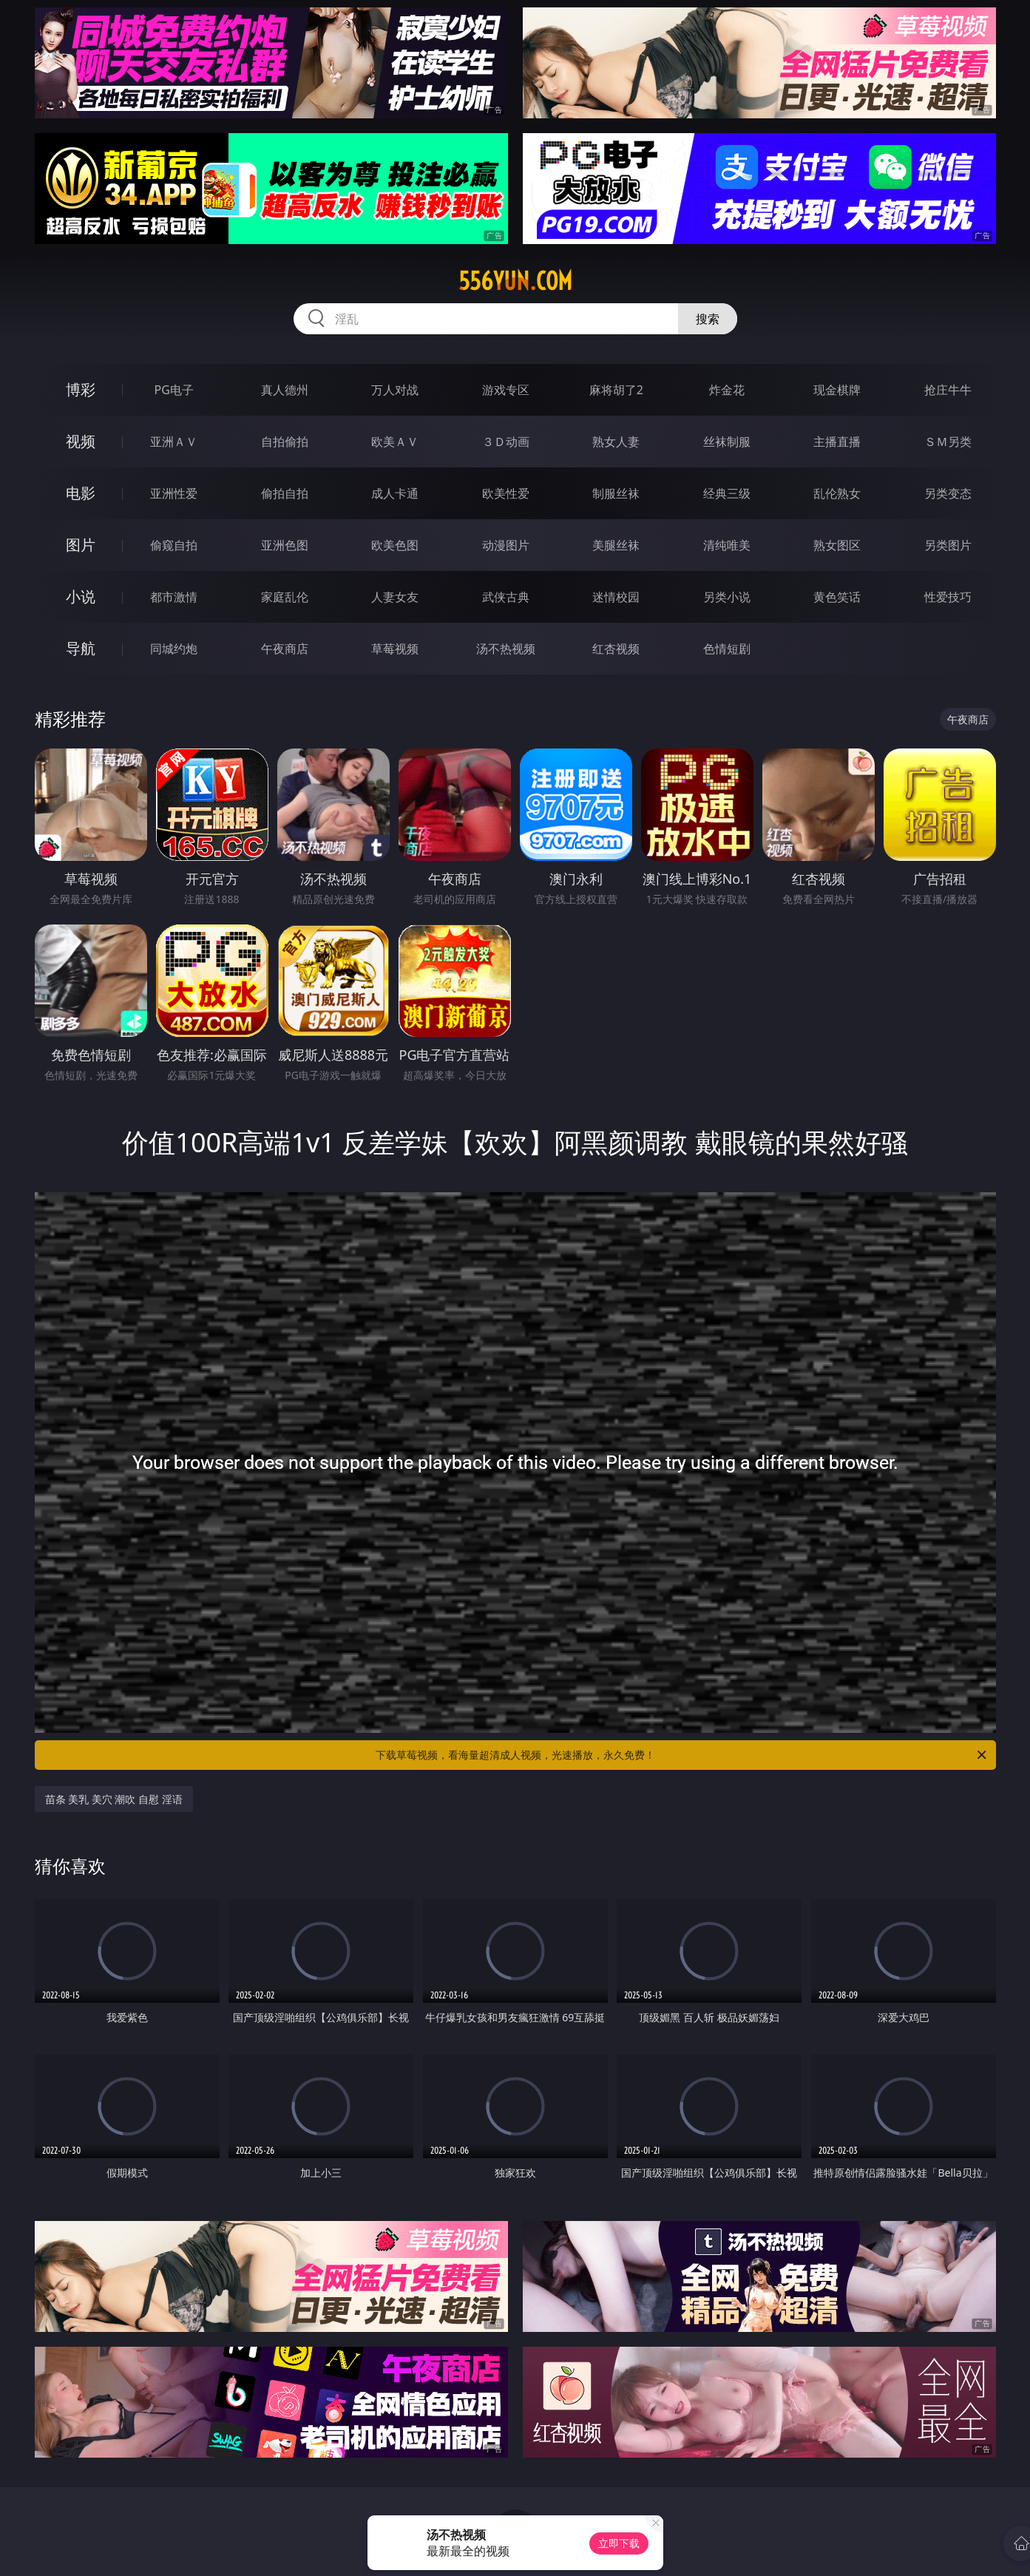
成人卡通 (395, 493)
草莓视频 (395, 648)
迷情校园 (616, 597)
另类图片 (948, 545)
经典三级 (727, 493)
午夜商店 (284, 648)
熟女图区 (837, 545)
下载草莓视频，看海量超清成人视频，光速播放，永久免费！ (682, 1755)
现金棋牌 (837, 390)
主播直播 (837, 441)
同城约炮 (173, 648)
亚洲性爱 (173, 493)
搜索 (707, 319)
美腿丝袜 (616, 545)
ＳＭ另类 (948, 441)
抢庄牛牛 (948, 390)
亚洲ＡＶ (173, 441)
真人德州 (284, 390)
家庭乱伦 (284, 597)
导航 (80, 648)
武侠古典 (505, 597)
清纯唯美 (727, 545)
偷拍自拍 (284, 493)
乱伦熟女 (837, 493)
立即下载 (619, 2543)
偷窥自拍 (173, 545)
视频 (80, 441)
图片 (80, 545)
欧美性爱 (505, 493)
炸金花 (727, 390)
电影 (80, 493)
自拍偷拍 (284, 441)
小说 (80, 596)
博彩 (80, 389)
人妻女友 (395, 597)
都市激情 (173, 597)
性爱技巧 (948, 597)
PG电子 (174, 390)
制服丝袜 (616, 493)
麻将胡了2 (616, 390)
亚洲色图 (284, 545)
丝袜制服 (727, 441)
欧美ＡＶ (395, 441)
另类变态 (948, 493)
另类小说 (727, 597)
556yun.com (515, 281)
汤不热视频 (505, 648)
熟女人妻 (616, 441)
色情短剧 (727, 648)
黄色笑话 (837, 597)
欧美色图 (395, 545)
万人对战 (395, 390)
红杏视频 (616, 648)
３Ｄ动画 (505, 441)
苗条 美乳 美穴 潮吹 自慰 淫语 (114, 1799)
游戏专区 (505, 390)
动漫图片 (505, 545)
